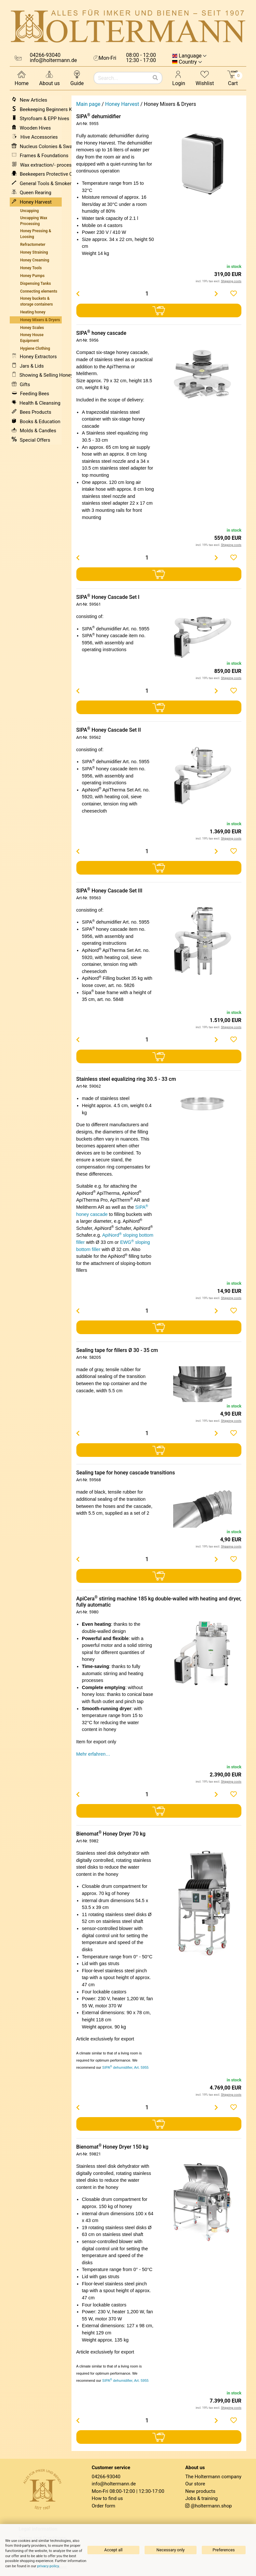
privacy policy (48, 2566)
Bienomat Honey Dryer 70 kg (111, 1834)
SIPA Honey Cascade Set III (109, 891)
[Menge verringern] (78, 293)
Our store (195, 2484)
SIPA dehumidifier (98, 116)
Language (190, 56)
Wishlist (205, 77)
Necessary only (171, 2549)
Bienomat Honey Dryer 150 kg (112, 2147)
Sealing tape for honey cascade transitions (125, 1473)
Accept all (113, 2549)
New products (200, 2491)
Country (187, 62)
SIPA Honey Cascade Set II (108, 730)
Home (22, 77)
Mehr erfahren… (93, 1754)
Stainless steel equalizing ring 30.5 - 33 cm (126, 1079)
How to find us (107, 2498)
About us (49, 77)
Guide (77, 77)
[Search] (155, 77)
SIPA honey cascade (101, 333)
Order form (103, 2506)
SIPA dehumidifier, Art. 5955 (125, 2067)
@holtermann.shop (211, 2506)
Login (178, 77)
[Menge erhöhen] (216, 293)
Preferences (223, 2549)
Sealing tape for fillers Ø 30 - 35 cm (117, 1350)
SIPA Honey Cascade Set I (108, 597)
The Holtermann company (213, 2477)
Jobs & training (201, 2498)
